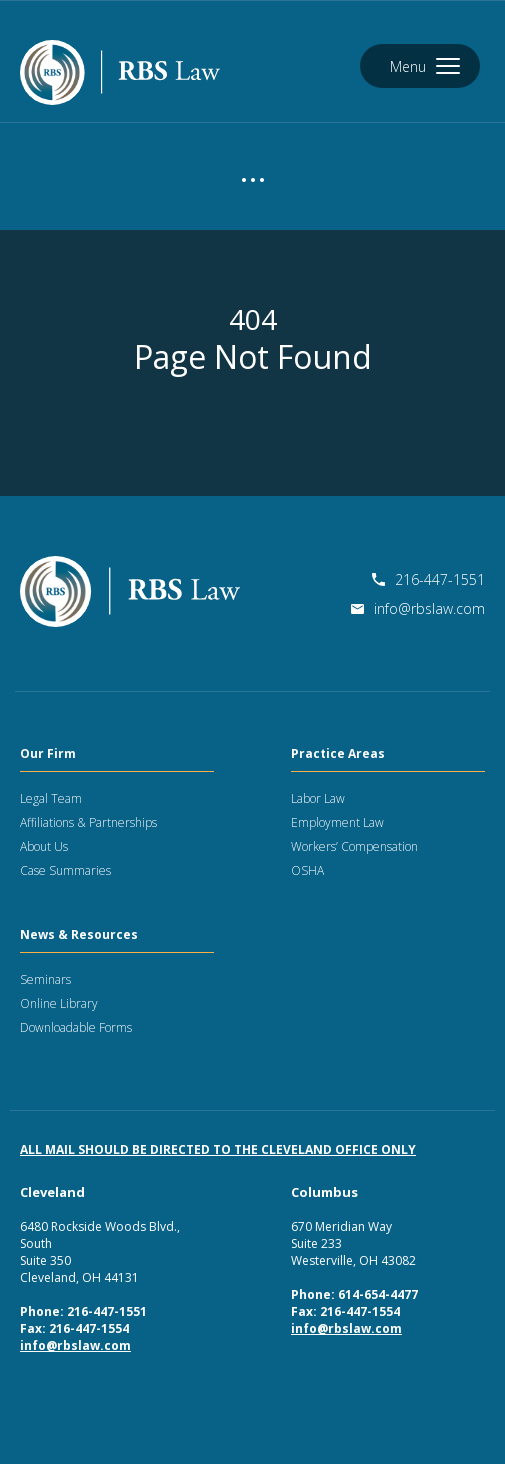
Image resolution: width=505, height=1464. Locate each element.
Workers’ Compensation (354, 846)
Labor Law (318, 798)
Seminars (45, 979)
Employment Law (337, 822)
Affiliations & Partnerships (88, 822)
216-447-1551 (428, 579)
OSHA (307, 870)
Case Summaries (65, 870)
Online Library (59, 1003)
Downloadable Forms (76, 1027)
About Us (44, 846)
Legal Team (51, 798)
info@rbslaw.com (418, 608)
